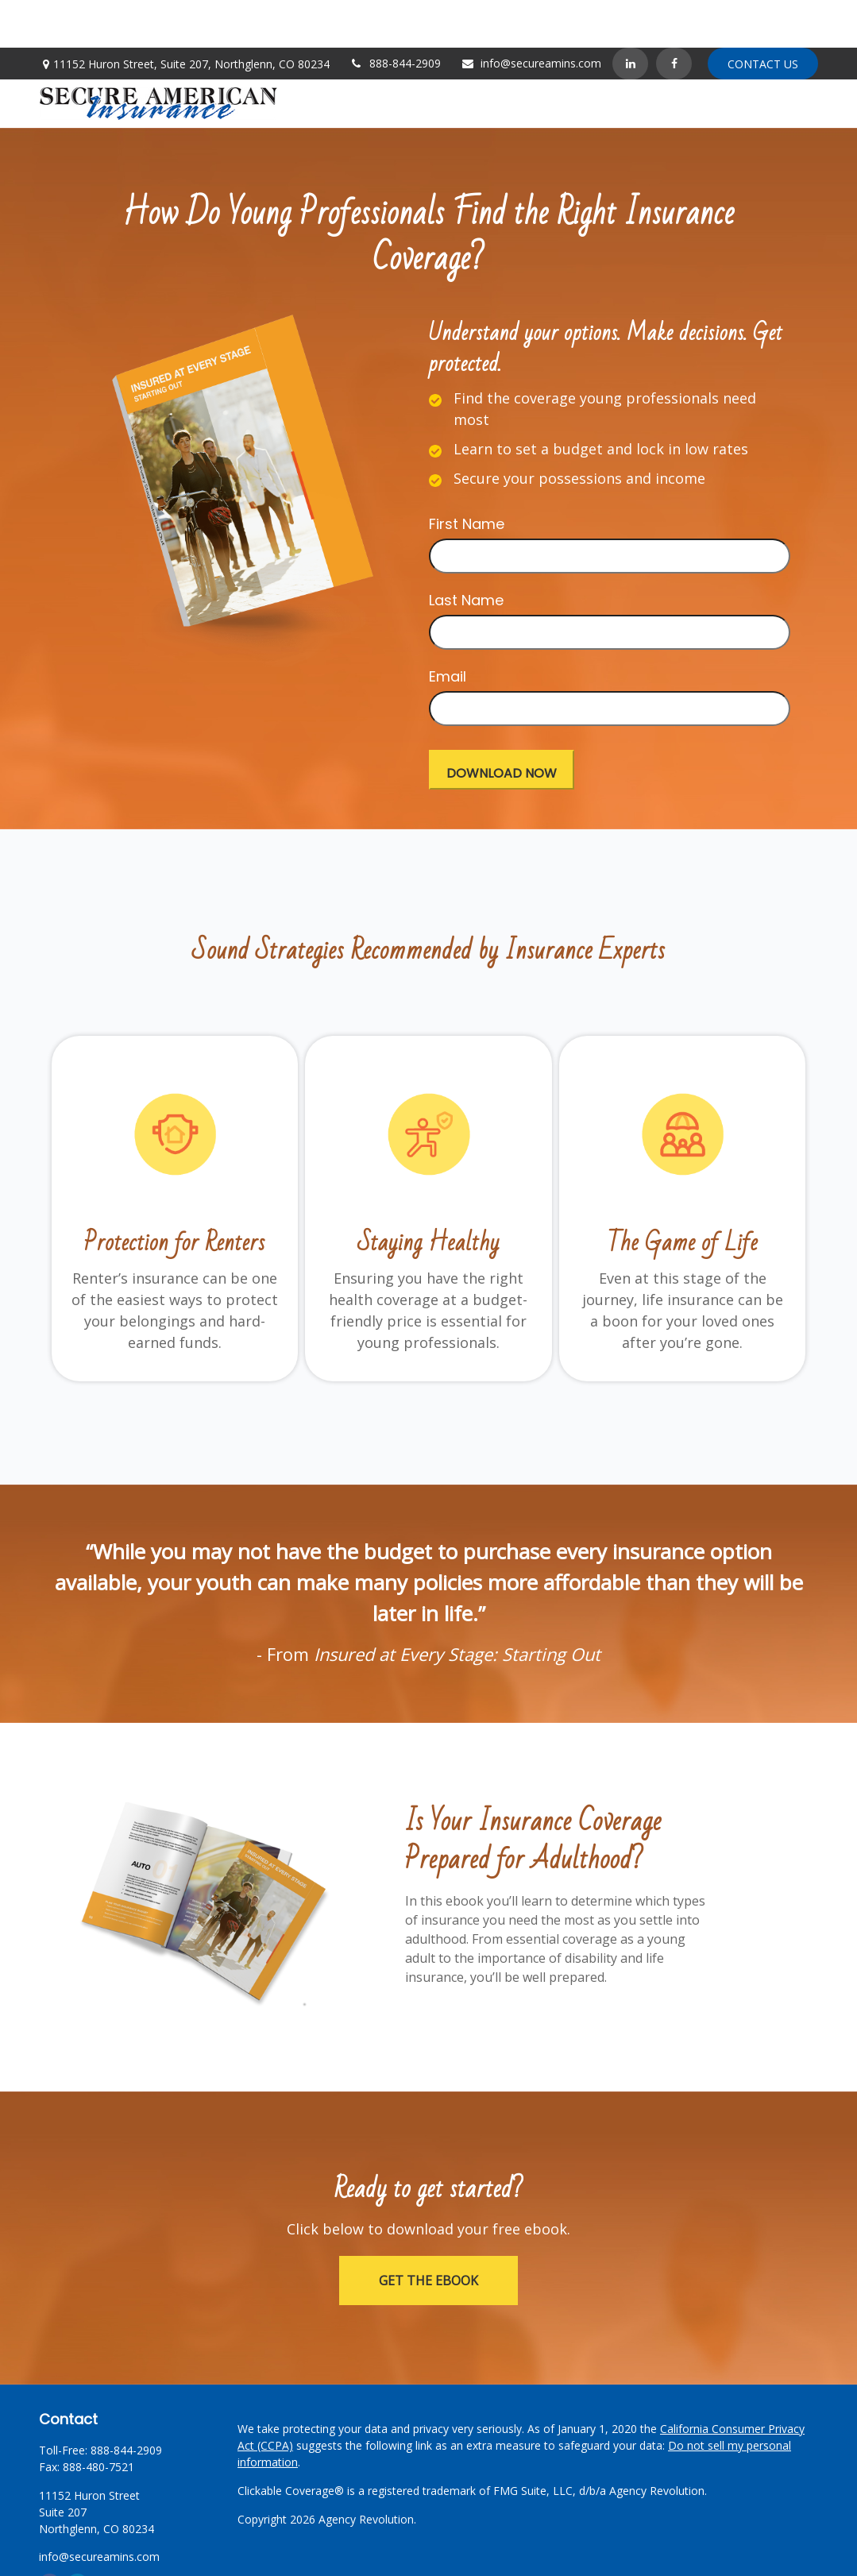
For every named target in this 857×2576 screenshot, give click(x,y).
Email (447, 629)
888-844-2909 (395, 15)
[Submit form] (501, 722)
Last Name (466, 552)
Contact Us (763, 16)
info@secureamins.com (531, 15)
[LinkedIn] (630, 16)
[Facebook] (674, 16)
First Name (466, 476)
